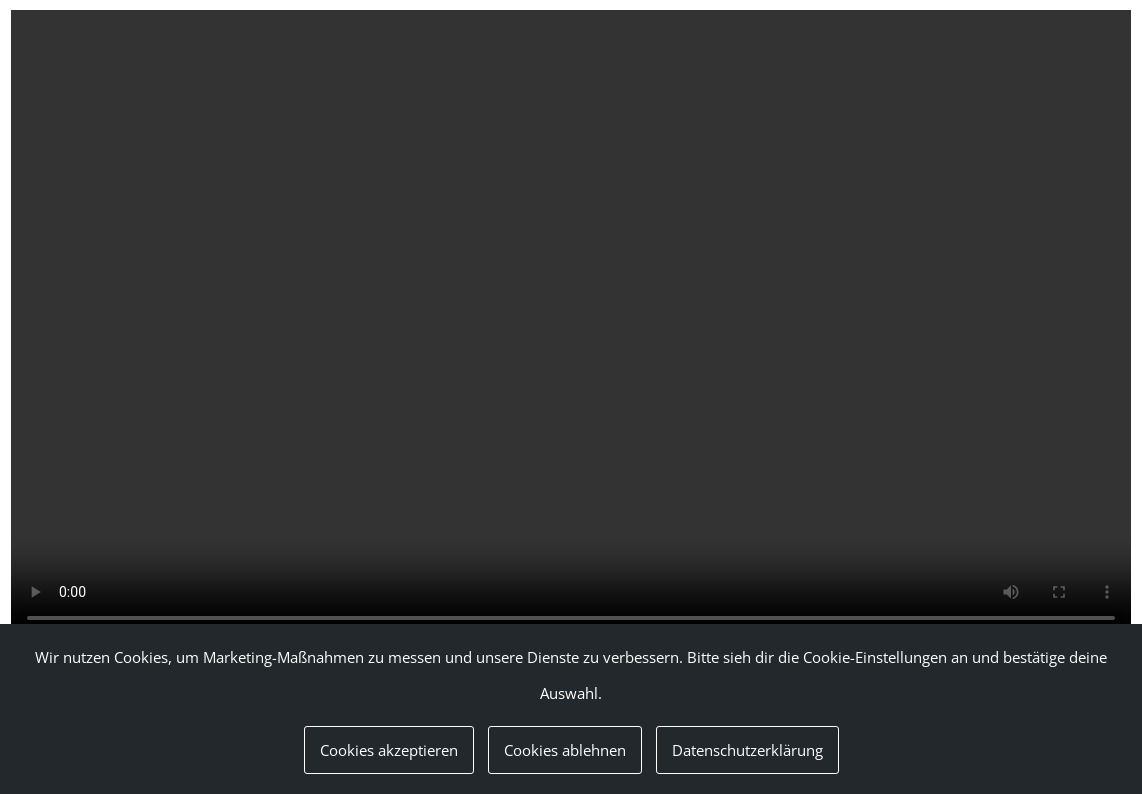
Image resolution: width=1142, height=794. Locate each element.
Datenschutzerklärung (747, 750)
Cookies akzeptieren (389, 750)
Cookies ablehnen (565, 750)
